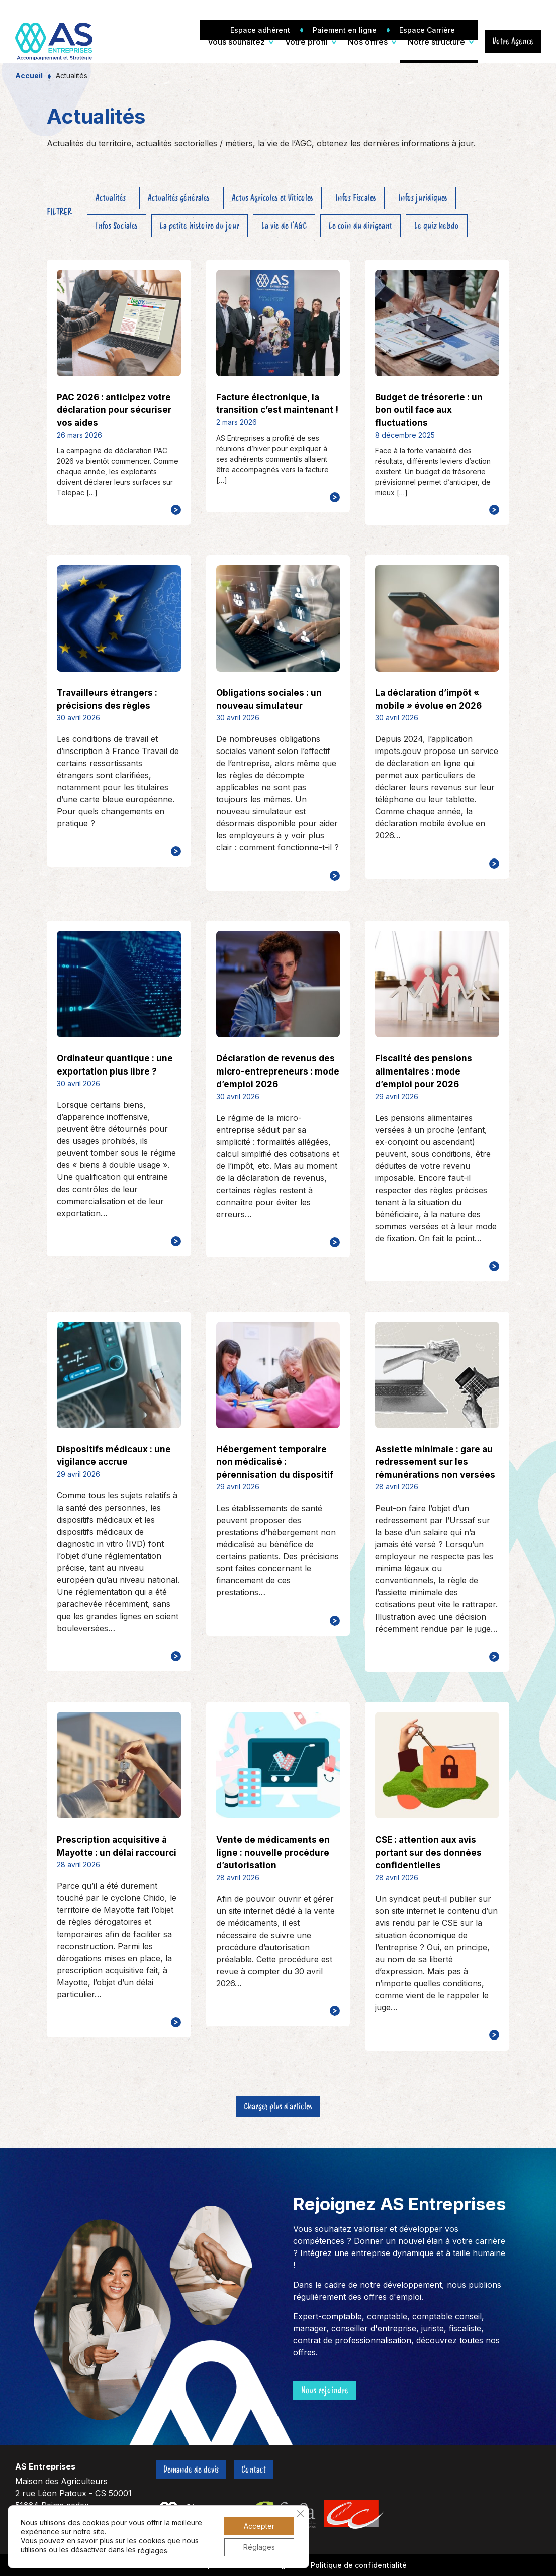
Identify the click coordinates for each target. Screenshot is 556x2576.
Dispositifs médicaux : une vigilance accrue (114, 1455)
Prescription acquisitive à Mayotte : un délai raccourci (116, 1846)
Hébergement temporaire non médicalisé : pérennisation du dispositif (274, 1462)
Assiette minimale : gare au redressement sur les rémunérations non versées (435, 1462)
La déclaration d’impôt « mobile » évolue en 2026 (428, 699)
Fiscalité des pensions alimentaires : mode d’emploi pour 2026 (423, 1071)
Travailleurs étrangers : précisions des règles (107, 699)
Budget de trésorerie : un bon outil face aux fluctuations (429, 410)
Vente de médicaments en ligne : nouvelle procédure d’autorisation (273, 1852)
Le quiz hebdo (436, 226)
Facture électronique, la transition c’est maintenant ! (277, 403)
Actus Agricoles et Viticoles (272, 198)
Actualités (111, 198)
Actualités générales (179, 198)
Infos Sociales (117, 226)
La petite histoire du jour (199, 226)
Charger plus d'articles (278, 2106)
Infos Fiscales (355, 198)
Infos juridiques (422, 198)
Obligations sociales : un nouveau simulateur (269, 699)
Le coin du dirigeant (360, 226)
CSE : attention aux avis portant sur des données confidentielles (428, 1852)
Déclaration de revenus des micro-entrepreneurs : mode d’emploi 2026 (277, 1071)
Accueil (29, 75)
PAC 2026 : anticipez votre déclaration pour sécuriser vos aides (114, 410)
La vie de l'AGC (284, 226)
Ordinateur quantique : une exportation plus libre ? (115, 1065)
